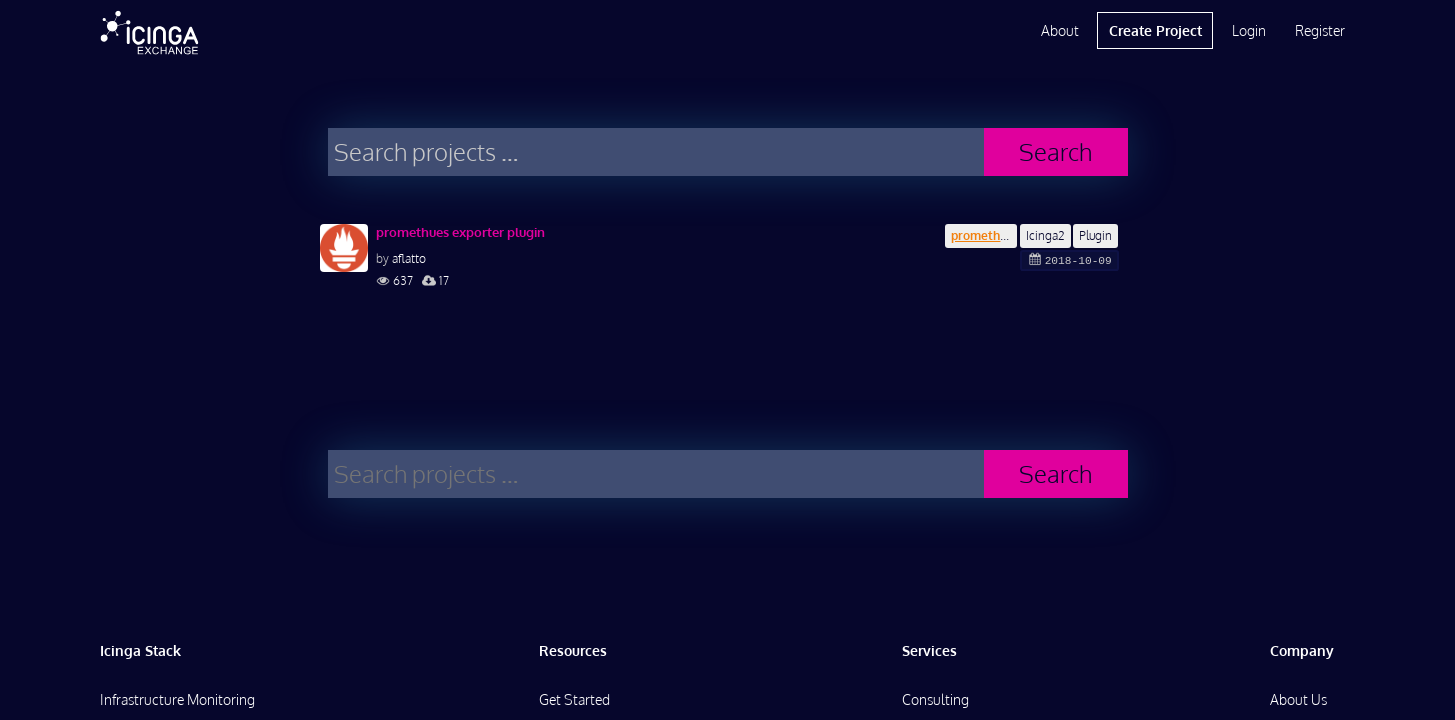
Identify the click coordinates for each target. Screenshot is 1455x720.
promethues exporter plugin (460, 232)
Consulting (935, 699)
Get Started (574, 699)
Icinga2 (1045, 235)
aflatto (409, 258)
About (1060, 30)
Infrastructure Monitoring (177, 699)
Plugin (1095, 235)
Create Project (1155, 30)
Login (1249, 30)
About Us (1298, 699)
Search (1055, 151)
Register (1320, 30)
